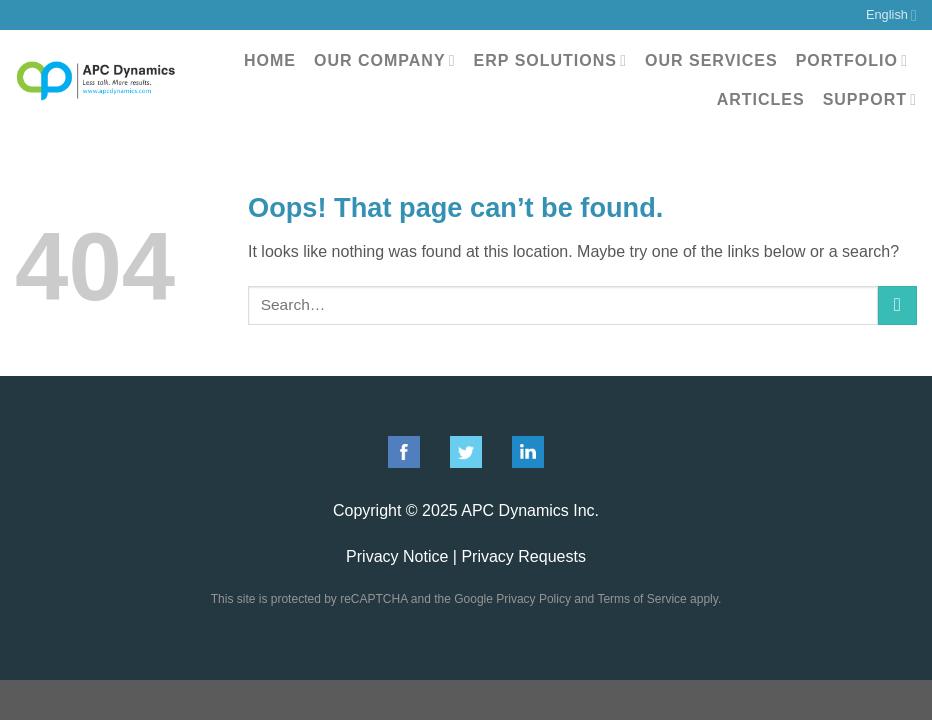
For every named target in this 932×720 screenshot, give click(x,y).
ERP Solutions (550, 60)
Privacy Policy (533, 599)
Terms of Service (641, 599)
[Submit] (897, 305)
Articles (761, 99)
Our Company (385, 60)
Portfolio (852, 60)
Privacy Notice (397, 556)
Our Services (711, 60)
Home (270, 60)
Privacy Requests (523, 556)
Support (870, 99)
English (891, 15)
